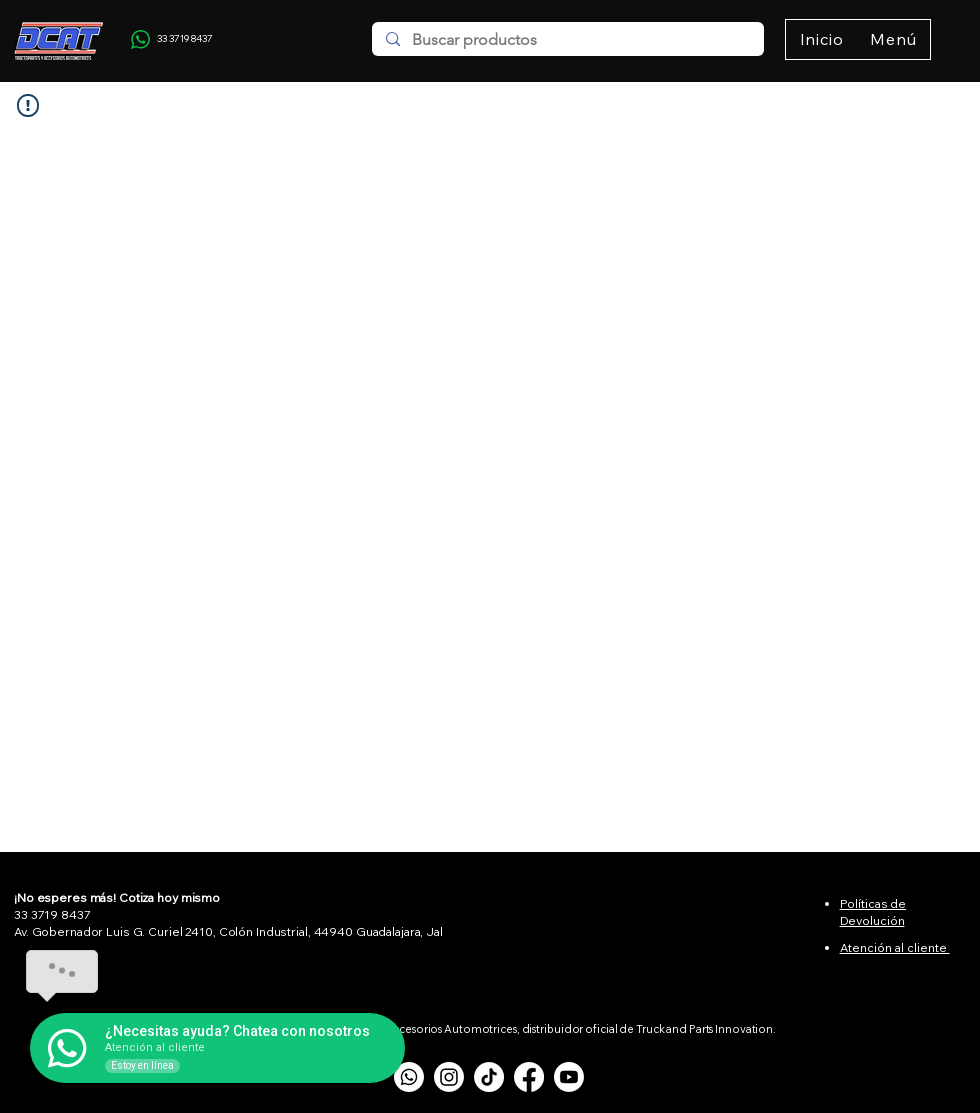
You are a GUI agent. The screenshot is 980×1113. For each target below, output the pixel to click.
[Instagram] (449, 1077)
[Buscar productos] (567, 39)
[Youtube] (569, 1077)
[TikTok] (489, 1077)
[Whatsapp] (409, 1077)
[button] (893, 39)
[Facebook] (529, 1077)
